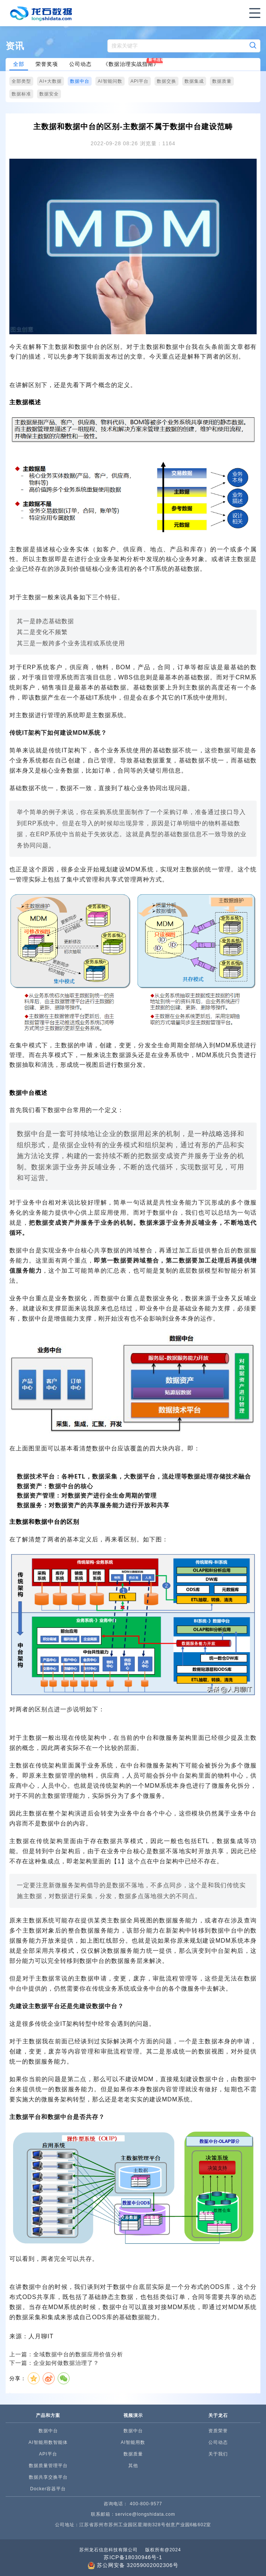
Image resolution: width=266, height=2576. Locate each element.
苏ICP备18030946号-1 (133, 2557)
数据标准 (21, 94)
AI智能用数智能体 (47, 2442)
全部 (18, 64)
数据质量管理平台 (48, 2465)
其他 (133, 2465)
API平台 (140, 81)
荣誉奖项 (47, 64)
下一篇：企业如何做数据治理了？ (54, 2363)
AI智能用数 (133, 2442)
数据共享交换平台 (48, 2477)
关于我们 (218, 2454)
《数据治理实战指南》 (131, 64)
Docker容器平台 (48, 2488)
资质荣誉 (218, 2430)
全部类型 (21, 81)
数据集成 (194, 81)
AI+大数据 (50, 81)
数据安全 (49, 94)
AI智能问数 (110, 81)
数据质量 (222, 81)
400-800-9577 (146, 2503)
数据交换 (166, 81)
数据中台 (79, 81)
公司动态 (80, 64)
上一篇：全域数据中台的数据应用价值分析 (66, 2354)
